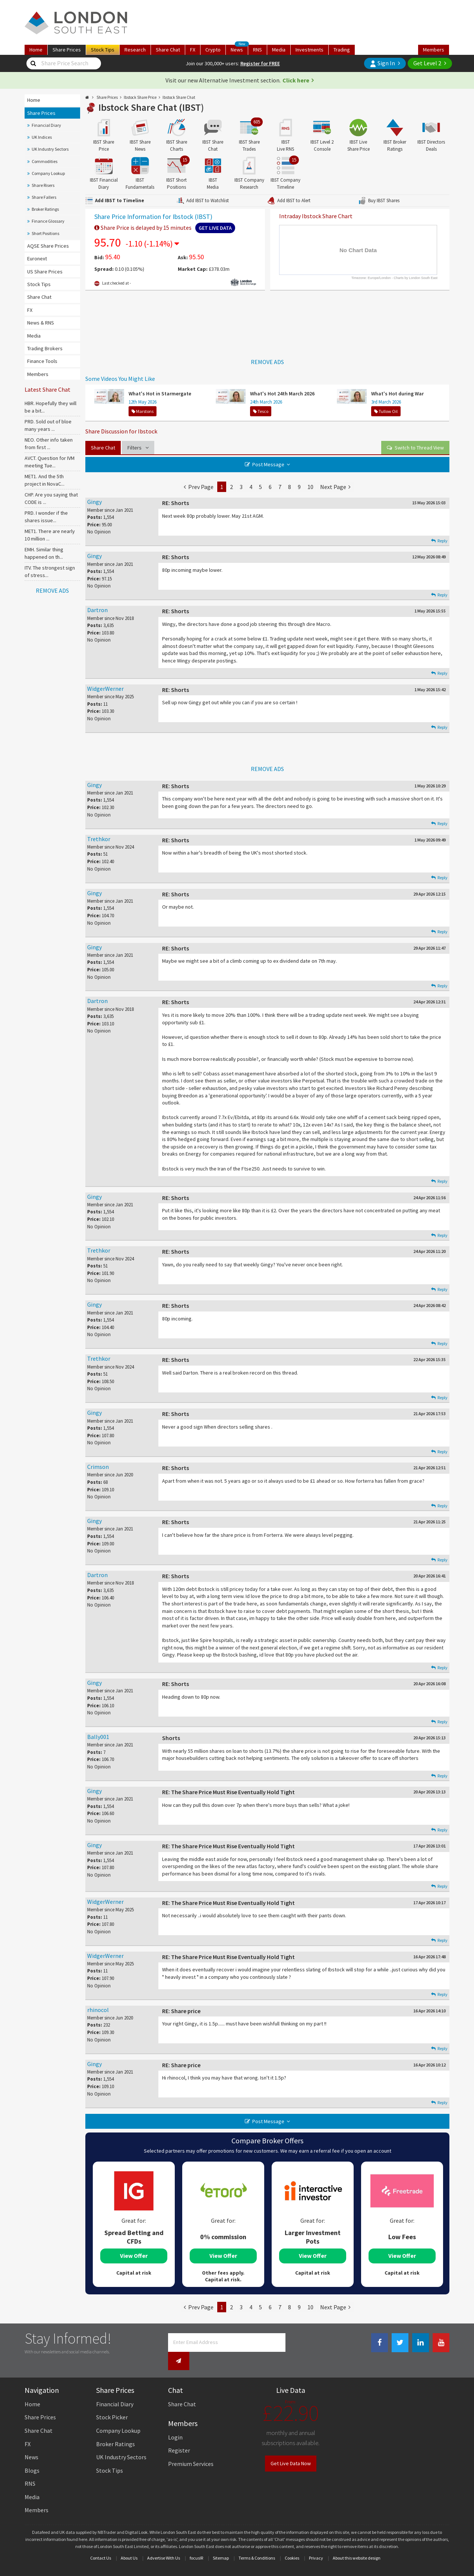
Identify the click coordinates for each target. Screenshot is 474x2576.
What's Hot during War (397, 393)
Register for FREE (260, 63)
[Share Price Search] (33, 63)
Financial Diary (46, 125)
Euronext (37, 258)
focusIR (196, 2542)
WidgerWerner (105, 688)
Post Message (268, 464)
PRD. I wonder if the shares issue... (46, 517)
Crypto (213, 49)
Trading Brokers (45, 348)
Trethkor (98, 839)
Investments (309, 49)
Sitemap (221, 2542)
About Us (129, 2542)
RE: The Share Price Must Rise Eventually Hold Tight (228, 1792)
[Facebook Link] (379, 2342)
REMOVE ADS (52, 590)
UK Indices (42, 137)
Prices (67, 49)
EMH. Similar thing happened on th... (44, 553)
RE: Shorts (175, 503)
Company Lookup (48, 173)
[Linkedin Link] (420, 2342)
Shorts (171, 1738)
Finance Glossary (48, 221)
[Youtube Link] (441, 2342)
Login (175, 2421)
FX (192, 49)
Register (179, 2434)
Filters (138, 447)
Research (135, 49)
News (239, 49)
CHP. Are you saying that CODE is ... (51, 498)
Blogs (32, 2454)
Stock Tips (39, 284)
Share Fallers (44, 197)
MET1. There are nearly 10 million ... (50, 535)
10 (310, 487)
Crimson (98, 1466)
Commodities (44, 161)
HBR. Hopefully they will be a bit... (50, 407)
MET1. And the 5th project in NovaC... (44, 480)
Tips (102, 49)
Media (278, 49)
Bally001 (98, 1736)
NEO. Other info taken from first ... (49, 443)
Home (35, 49)
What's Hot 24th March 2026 (282, 393)
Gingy (94, 501)
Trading (342, 49)
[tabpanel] (134, 2224)
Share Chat (39, 297)
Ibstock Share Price (140, 97)
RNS (257, 49)
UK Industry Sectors (50, 149)
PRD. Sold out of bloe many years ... (48, 425)
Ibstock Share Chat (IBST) (151, 107)
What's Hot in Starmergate (160, 393)
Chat (168, 49)
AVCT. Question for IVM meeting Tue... (50, 462)
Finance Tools (42, 361)
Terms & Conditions (256, 2542)
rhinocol (98, 2010)
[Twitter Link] (400, 2342)
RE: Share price (181, 2011)
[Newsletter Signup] (295, 2342)
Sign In (382, 63)
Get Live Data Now (291, 2447)
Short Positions (45, 233)
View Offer (134, 2255)
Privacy (316, 2542)
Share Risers (43, 185)
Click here (295, 80)
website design (366, 2542)
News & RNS (40, 322)
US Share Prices (45, 271)
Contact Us (100, 2542)
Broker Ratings (45, 209)
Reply (439, 540)
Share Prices (41, 113)
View (415, 447)
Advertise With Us (163, 2542)
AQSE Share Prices (48, 245)
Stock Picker (112, 2401)
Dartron (97, 610)
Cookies (292, 2542)
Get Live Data (215, 228)
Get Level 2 (427, 63)
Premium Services (191, 2447)
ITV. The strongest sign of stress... (50, 571)
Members (433, 49)
